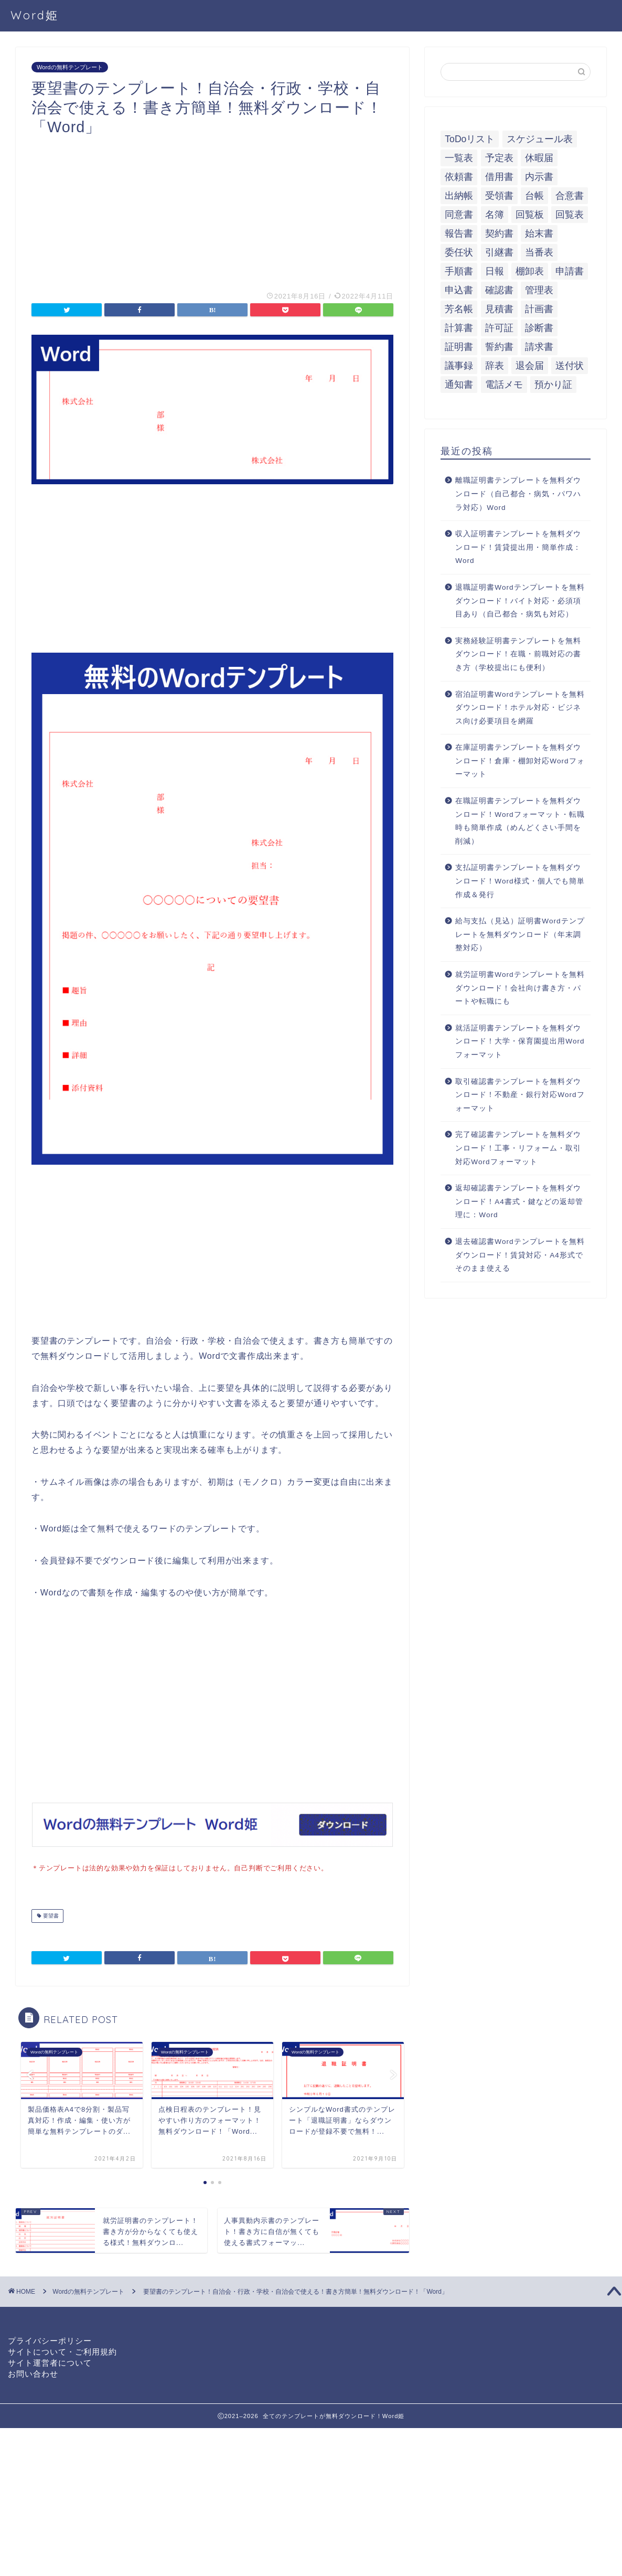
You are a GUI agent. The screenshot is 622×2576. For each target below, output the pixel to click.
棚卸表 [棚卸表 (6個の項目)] (530, 271)
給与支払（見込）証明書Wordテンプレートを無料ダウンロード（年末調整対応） (519, 934)
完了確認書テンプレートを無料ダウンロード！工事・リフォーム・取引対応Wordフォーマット (518, 1148)
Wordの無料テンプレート (70, 67)
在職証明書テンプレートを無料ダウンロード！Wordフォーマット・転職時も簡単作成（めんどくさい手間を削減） (519, 821)
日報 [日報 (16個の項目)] (494, 271)
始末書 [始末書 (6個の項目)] (539, 233)
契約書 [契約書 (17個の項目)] (499, 233)
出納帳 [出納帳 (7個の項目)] (459, 195)
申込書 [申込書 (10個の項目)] (459, 290)
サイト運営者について (50, 2361)
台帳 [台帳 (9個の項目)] (534, 195)
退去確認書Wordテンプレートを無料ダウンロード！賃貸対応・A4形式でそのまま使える (519, 1255)
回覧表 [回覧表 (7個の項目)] (569, 214)
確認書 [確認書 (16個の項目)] (499, 290)
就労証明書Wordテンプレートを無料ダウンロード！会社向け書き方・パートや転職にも (519, 988)
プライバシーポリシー (50, 2339)
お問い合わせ (33, 2372)
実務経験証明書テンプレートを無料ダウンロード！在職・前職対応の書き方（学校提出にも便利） (518, 654)
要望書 (50, 1915)
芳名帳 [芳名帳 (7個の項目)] (459, 309)
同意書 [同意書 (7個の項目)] (459, 214)
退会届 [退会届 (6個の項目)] (530, 365)
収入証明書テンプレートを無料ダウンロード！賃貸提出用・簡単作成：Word (518, 547)
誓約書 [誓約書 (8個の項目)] (499, 347)
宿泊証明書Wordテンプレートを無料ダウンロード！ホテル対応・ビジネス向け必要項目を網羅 (519, 707)
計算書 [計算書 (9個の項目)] (459, 328)
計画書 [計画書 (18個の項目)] (539, 309)
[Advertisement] (212, 209)
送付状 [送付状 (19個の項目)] (569, 365)
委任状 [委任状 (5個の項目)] (459, 252)
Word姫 (34, 15)
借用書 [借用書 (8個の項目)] (499, 177)
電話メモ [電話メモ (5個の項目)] (504, 384)
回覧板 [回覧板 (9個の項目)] (530, 214)
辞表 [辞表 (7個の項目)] (494, 365)
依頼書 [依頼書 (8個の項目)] (459, 177)
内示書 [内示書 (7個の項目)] (539, 177)
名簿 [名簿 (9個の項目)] (494, 214)
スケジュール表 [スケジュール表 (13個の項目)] (540, 139)
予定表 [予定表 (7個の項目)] (499, 158)
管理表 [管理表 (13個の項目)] (539, 290)
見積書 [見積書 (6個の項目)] (499, 309)
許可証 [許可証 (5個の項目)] (499, 328)
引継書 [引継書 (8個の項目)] (499, 252)
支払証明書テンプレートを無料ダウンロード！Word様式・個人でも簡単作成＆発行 (519, 881)
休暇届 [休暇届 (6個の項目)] (539, 158)
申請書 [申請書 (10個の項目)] (569, 271)
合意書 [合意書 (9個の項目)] (569, 195)
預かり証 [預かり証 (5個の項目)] (553, 384)
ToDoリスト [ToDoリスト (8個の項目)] (470, 139)
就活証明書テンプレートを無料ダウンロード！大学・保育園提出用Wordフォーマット (519, 1041)
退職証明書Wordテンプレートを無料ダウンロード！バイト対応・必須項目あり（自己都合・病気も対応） (519, 600)
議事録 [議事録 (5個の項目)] (459, 365)
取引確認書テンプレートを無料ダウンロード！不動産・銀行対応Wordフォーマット (519, 1095)
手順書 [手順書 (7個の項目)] (459, 271)
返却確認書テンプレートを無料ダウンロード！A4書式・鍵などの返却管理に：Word (519, 1201)
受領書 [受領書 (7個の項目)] (499, 195)
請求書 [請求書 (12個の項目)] (539, 347)
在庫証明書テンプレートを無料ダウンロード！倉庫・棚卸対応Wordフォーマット (519, 760)
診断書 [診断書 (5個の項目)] (539, 328)
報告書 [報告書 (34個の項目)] (459, 233)
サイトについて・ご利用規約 (62, 2350)
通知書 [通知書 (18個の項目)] (459, 384)
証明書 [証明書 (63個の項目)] (459, 347)
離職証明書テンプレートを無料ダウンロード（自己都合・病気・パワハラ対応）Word (518, 493)
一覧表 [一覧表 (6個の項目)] (459, 158)
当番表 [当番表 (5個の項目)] (539, 252)
